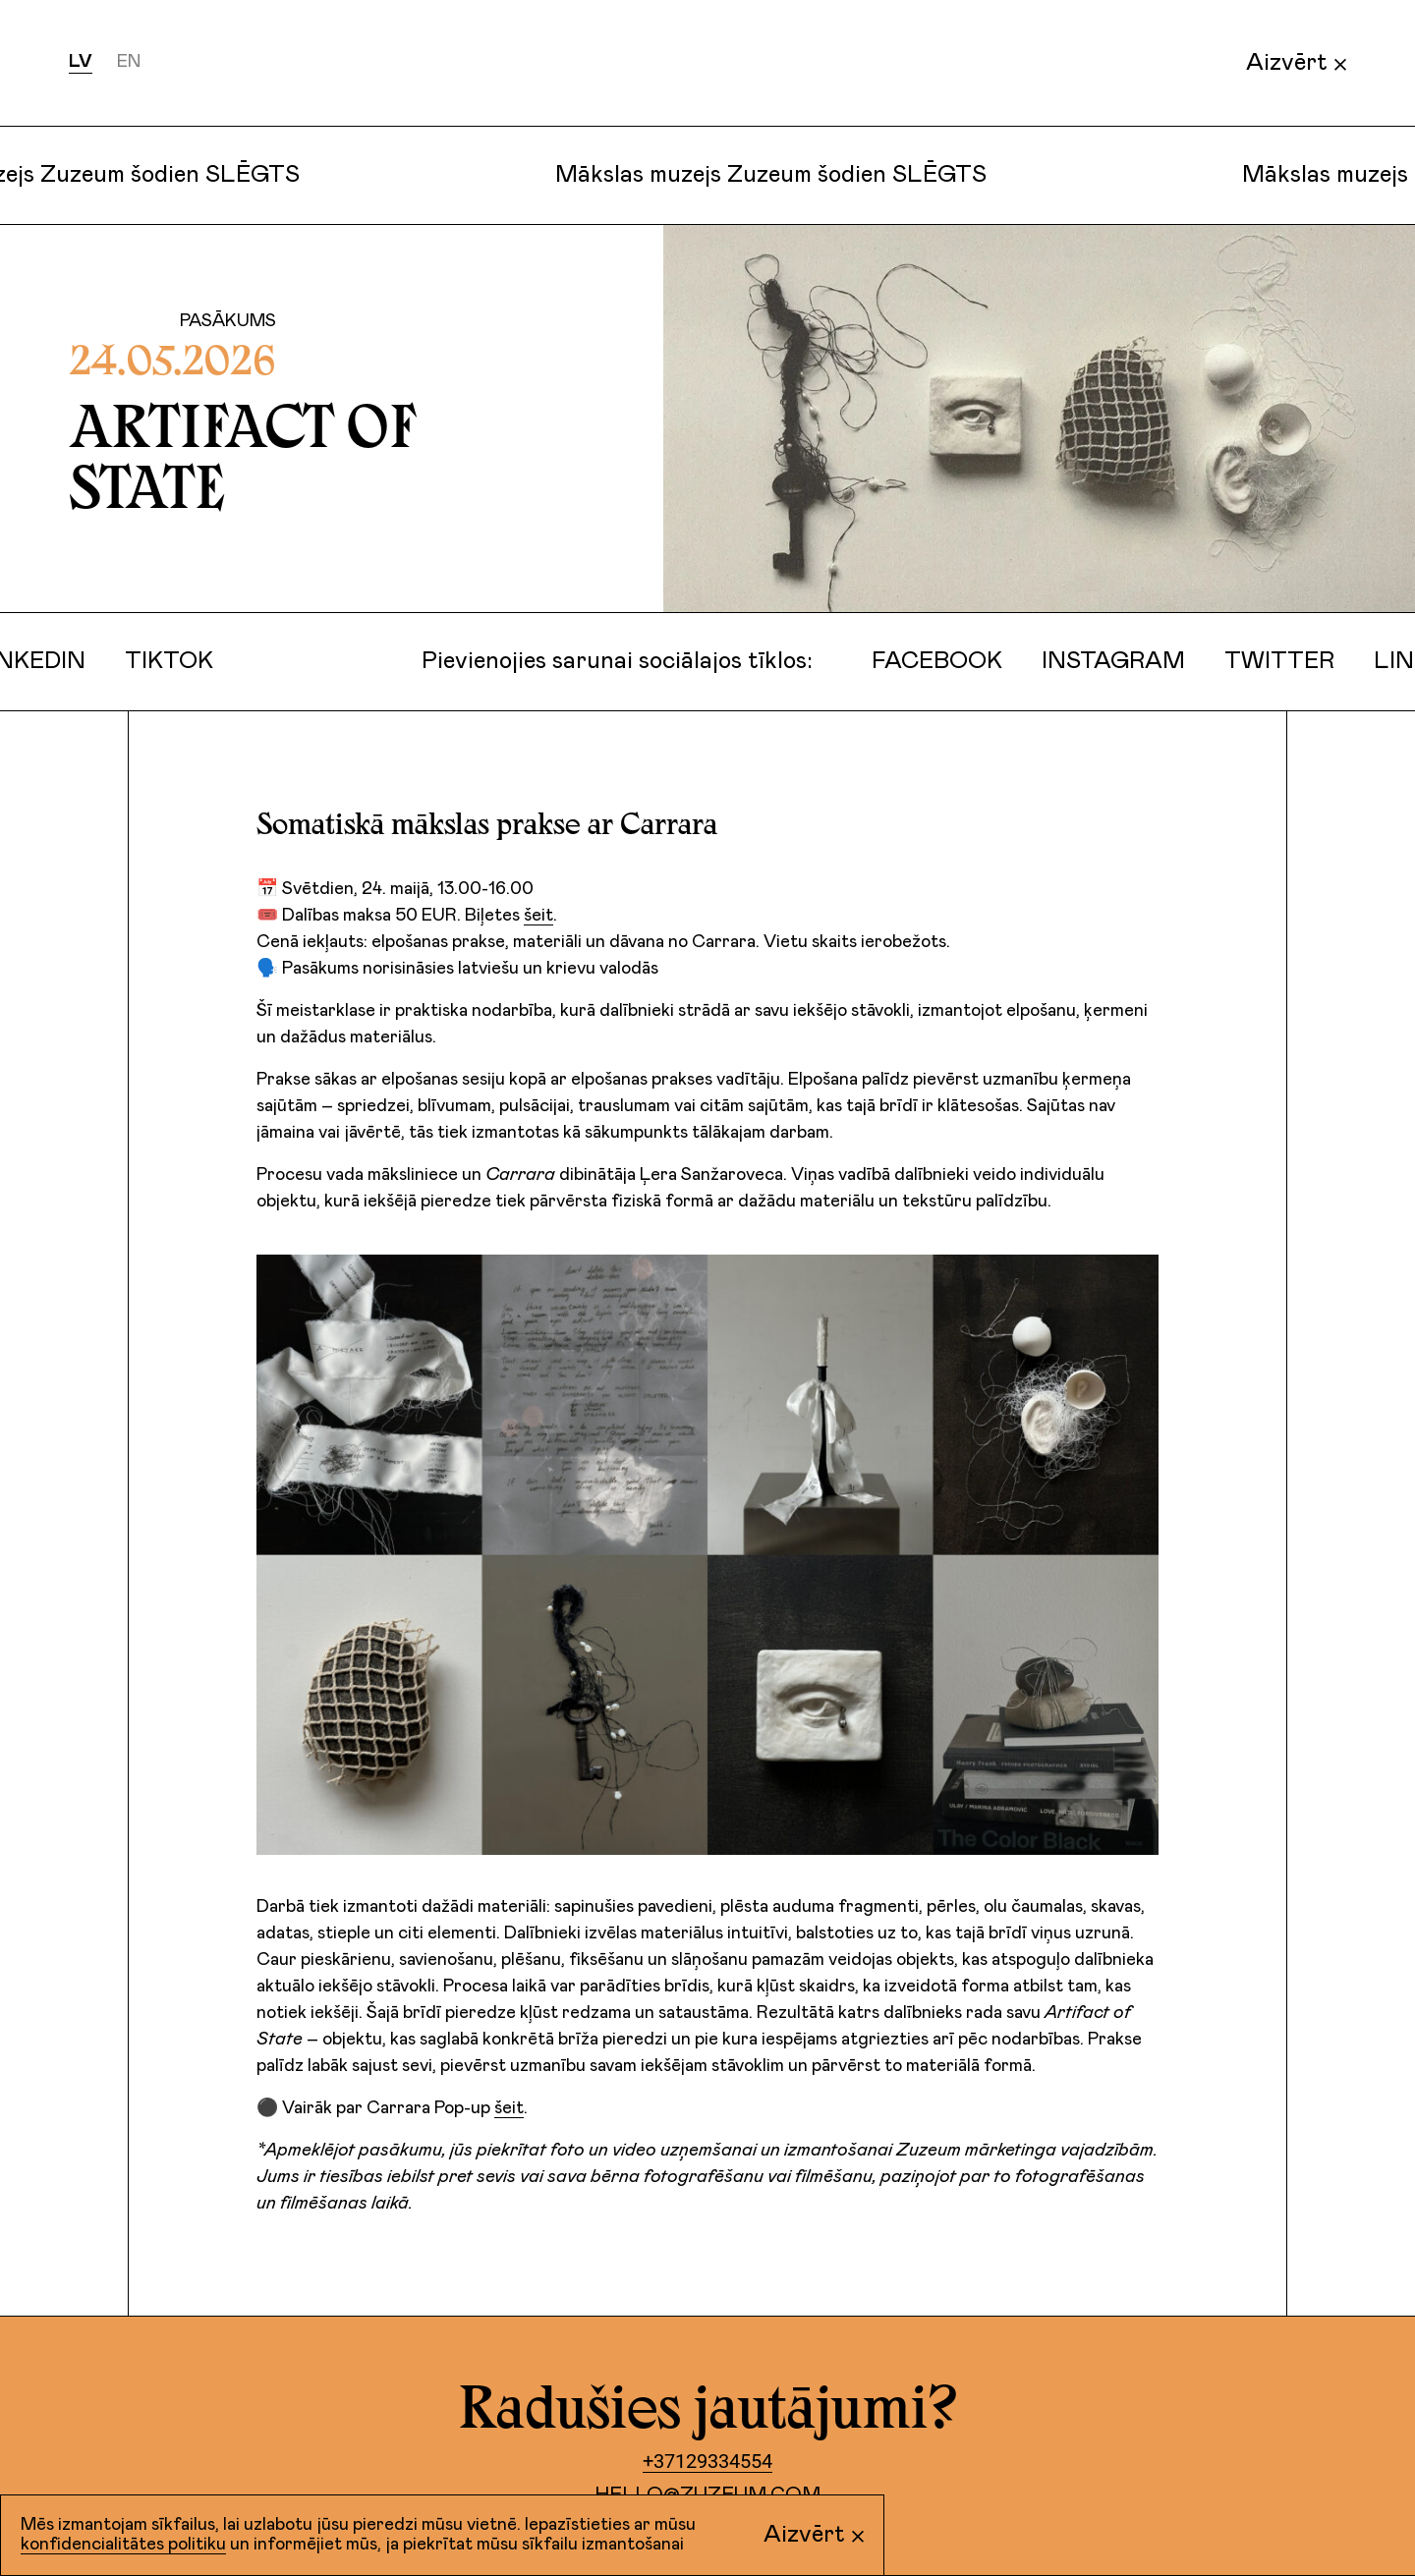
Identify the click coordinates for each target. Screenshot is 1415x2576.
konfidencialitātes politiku (123, 2544)
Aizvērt (1296, 63)
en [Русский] (129, 62)
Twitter (1269, 661)
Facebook (926, 661)
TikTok (158, 661)
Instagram (1102, 661)
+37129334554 (707, 2461)
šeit (538, 915)
